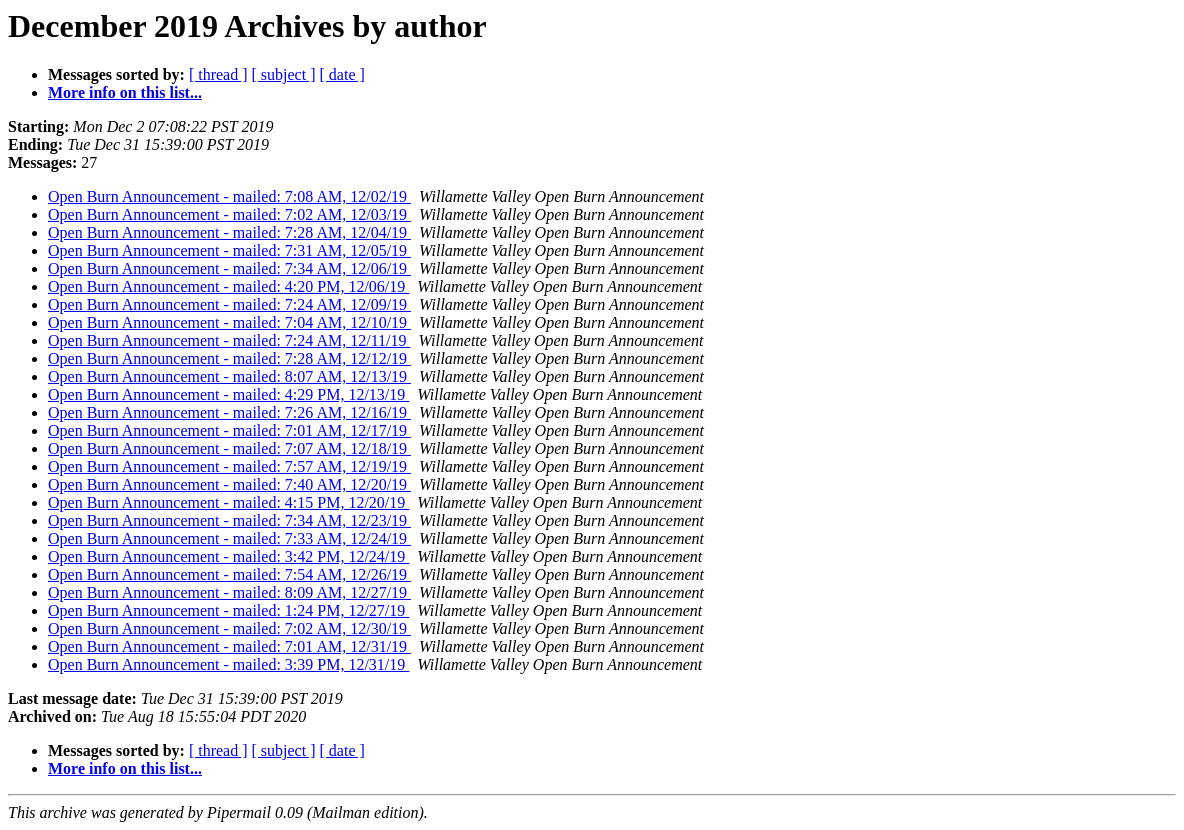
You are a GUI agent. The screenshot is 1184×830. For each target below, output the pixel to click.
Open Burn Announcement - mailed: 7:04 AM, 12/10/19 (229, 322)
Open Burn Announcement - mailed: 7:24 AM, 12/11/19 (229, 340)
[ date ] (342, 74)
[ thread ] (218, 74)
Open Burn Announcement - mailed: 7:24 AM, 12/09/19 (229, 304)
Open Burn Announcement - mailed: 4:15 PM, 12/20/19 (228, 502)
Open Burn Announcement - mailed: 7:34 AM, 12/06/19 (229, 268)
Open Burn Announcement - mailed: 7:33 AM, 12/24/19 (229, 538)
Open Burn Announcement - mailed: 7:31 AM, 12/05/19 (229, 250)
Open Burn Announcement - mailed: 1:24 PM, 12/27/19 (228, 610)
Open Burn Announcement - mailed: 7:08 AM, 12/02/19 (229, 196)
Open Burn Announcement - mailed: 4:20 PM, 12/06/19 (228, 286)
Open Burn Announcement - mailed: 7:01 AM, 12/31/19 (229, 646)
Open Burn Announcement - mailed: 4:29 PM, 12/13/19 (228, 394)
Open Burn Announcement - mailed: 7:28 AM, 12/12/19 (229, 358)
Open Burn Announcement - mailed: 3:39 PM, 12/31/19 (228, 664)
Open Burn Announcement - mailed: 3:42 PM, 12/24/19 (228, 556)
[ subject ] (284, 74)
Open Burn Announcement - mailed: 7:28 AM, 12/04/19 (229, 232)
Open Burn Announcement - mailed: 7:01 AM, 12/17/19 (229, 430)
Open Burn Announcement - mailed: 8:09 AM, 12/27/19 (229, 592)
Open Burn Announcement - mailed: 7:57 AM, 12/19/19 (229, 466)
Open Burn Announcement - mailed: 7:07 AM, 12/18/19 (229, 448)
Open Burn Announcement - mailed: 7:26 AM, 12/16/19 (229, 412)
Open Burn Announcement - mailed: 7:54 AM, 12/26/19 (229, 574)
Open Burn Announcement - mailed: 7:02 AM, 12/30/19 (229, 628)
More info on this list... (125, 92)
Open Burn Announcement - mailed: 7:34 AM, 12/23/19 (229, 520)
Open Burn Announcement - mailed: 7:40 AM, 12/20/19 (229, 484)
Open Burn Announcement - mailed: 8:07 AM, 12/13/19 (229, 376)
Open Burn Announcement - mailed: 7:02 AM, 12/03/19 (229, 214)
